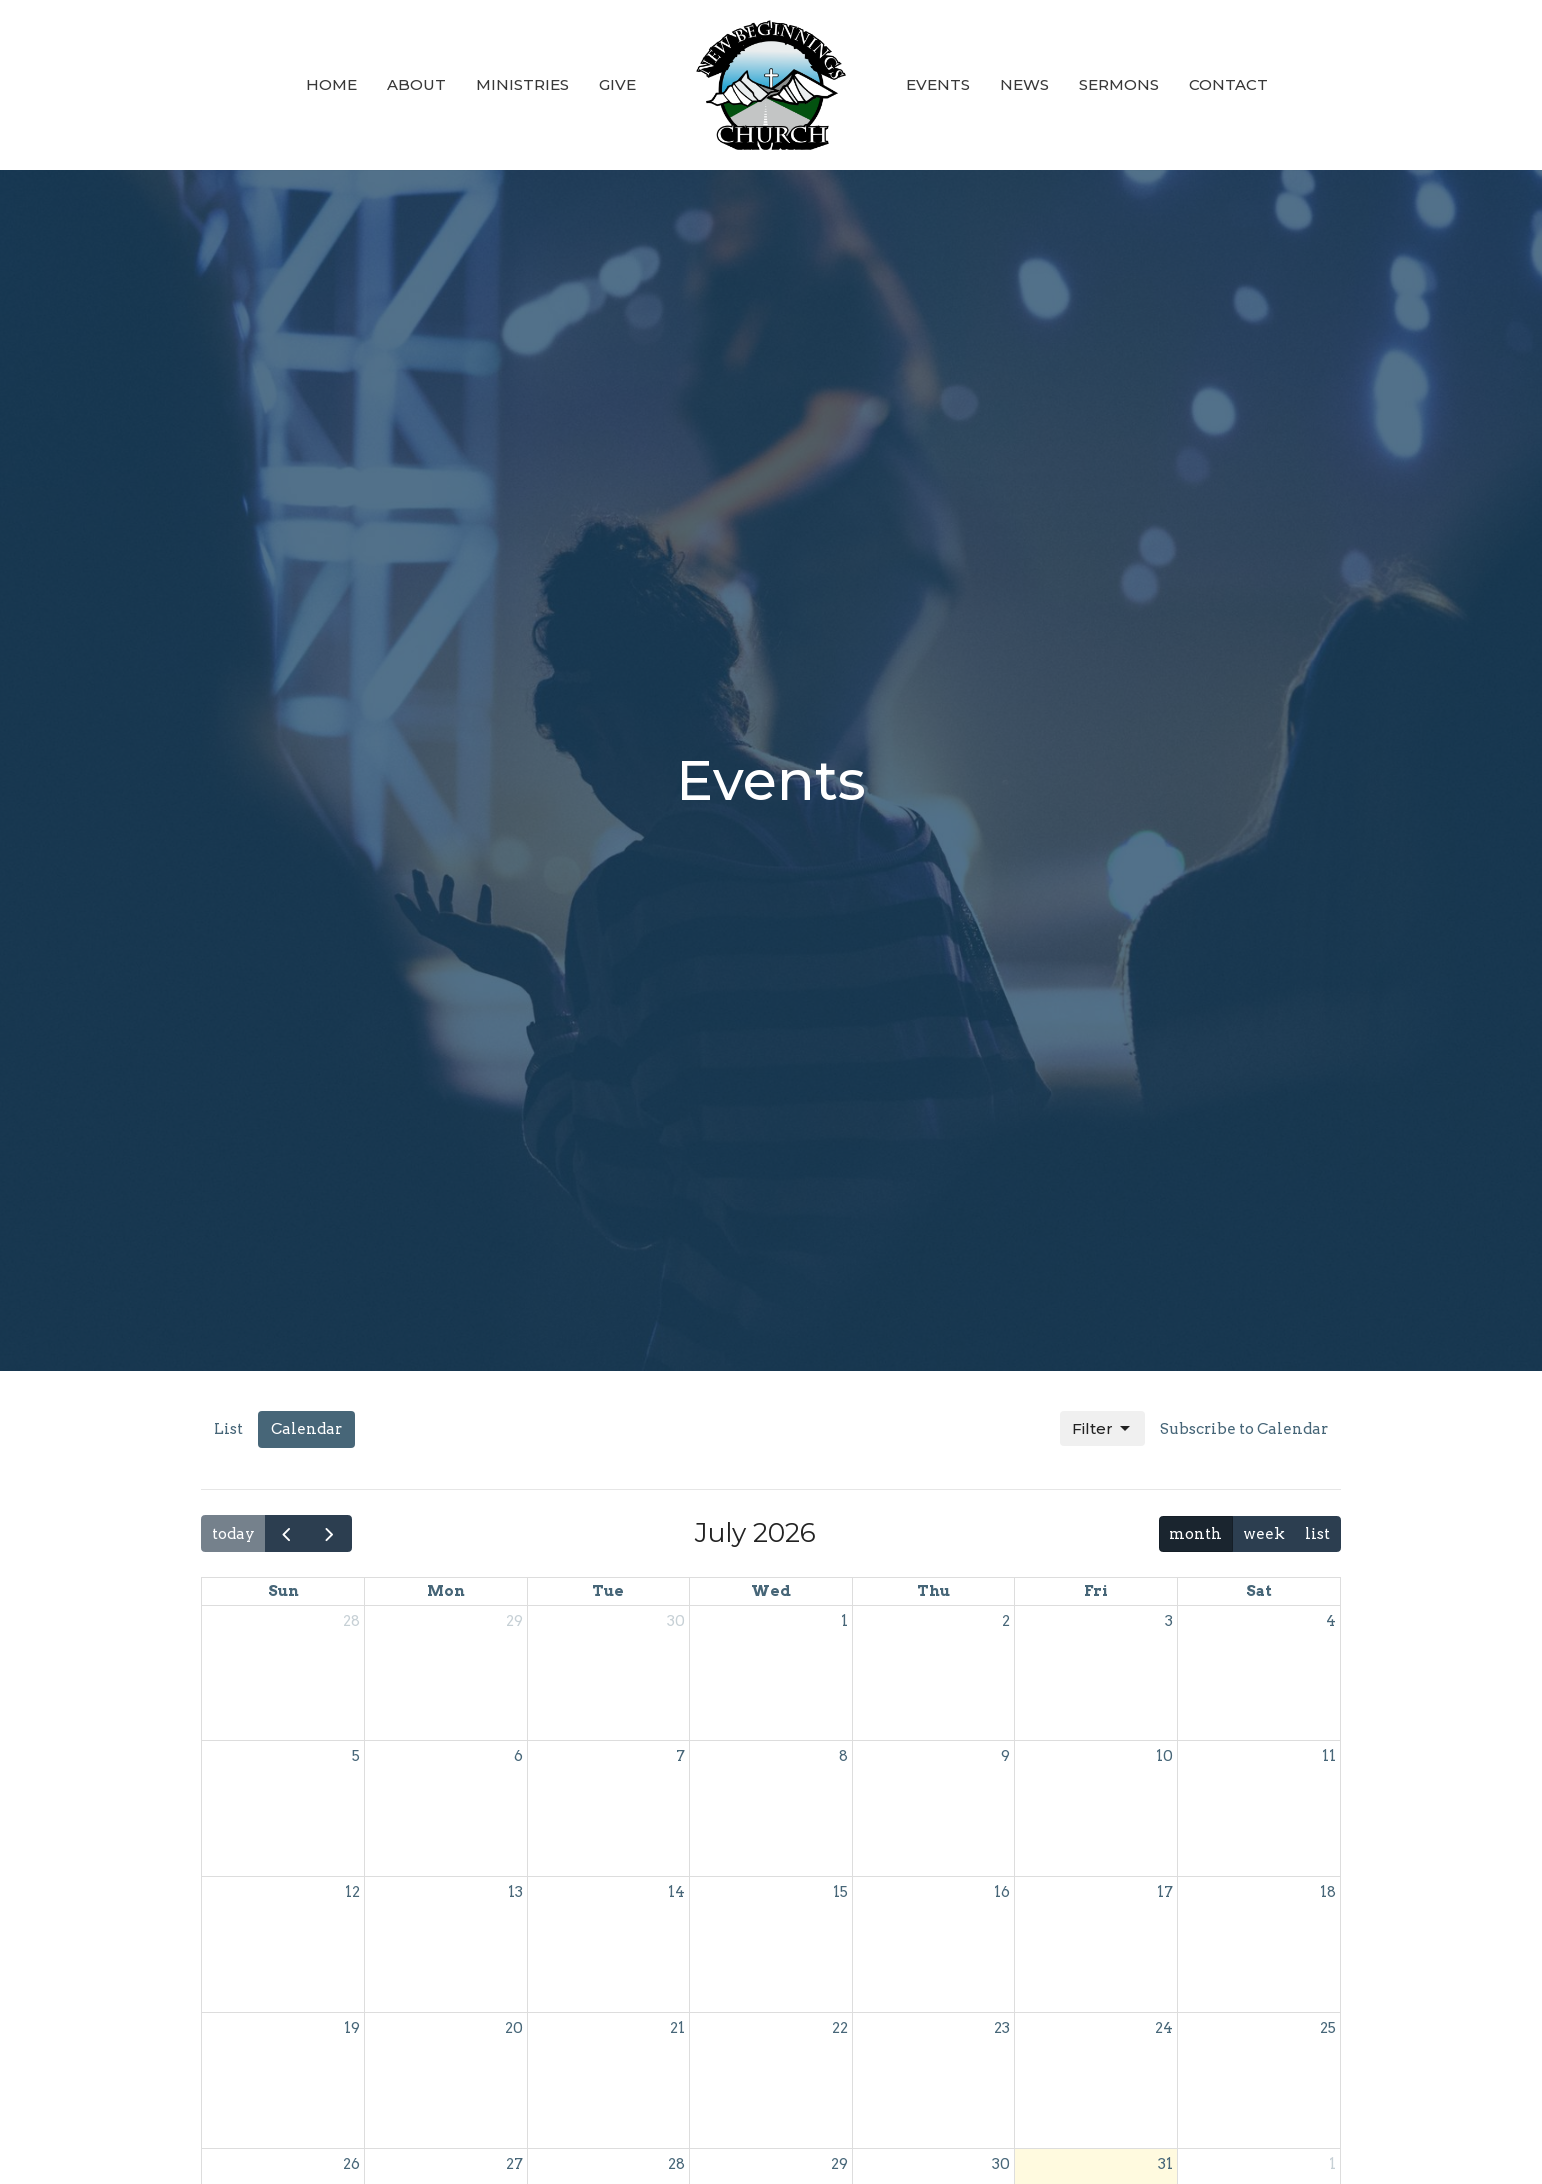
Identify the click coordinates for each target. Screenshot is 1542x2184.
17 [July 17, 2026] (1165, 1892)
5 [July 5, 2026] (356, 1756)
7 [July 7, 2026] (680, 1756)
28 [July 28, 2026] (676, 2164)
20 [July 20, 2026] (514, 2028)
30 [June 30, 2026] (676, 1621)
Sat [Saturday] (1259, 1591)
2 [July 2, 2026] (1006, 1621)
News (1024, 84)
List (228, 1429)
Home (331, 84)
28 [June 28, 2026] (351, 1621)
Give (617, 84)
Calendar (306, 1429)
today (233, 1534)
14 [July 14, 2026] (676, 1892)
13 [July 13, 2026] (515, 1892)
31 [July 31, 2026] (1165, 2164)
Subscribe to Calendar (1244, 1429)
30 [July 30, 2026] (1001, 2164)
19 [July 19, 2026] (352, 2028)
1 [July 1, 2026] (844, 1621)
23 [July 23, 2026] (1002, 2028)
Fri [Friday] (1096, 1591)
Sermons (1119, 84)
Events (938, 84)
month (1195, 1534)
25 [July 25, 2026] (1328, 2028)
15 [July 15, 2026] (840, 1892)
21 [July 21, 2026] (677, 2028)
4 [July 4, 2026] (1331, 1621)
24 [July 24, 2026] (1164, 2028)
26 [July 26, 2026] (351, 2164)
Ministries (522, 84)
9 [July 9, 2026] (1005, 1756)
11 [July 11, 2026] (1329, 1756)
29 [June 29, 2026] (514, 1621)
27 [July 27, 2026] (514, 2164)
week (1264, 1534)
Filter (1102, 1429)
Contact (1228, 84)
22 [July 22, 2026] (840, 2028)
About (416, 84)
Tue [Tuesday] (608, 1591)
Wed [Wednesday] (771, 1591)
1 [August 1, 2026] (1332, 2164)
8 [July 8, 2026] (843, 1756)
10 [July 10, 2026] (1164, 1756)
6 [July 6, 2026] (518, 1756)
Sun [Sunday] (283, 1591)
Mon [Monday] (446, 1591)
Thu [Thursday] (933, 1591)
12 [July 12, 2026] (352, 1892)
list (1317, 1534)
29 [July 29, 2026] (839, 2164)
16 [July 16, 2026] (1002, 1892)
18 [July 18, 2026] (1328, 1892)
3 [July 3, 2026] (1169, 1621)
